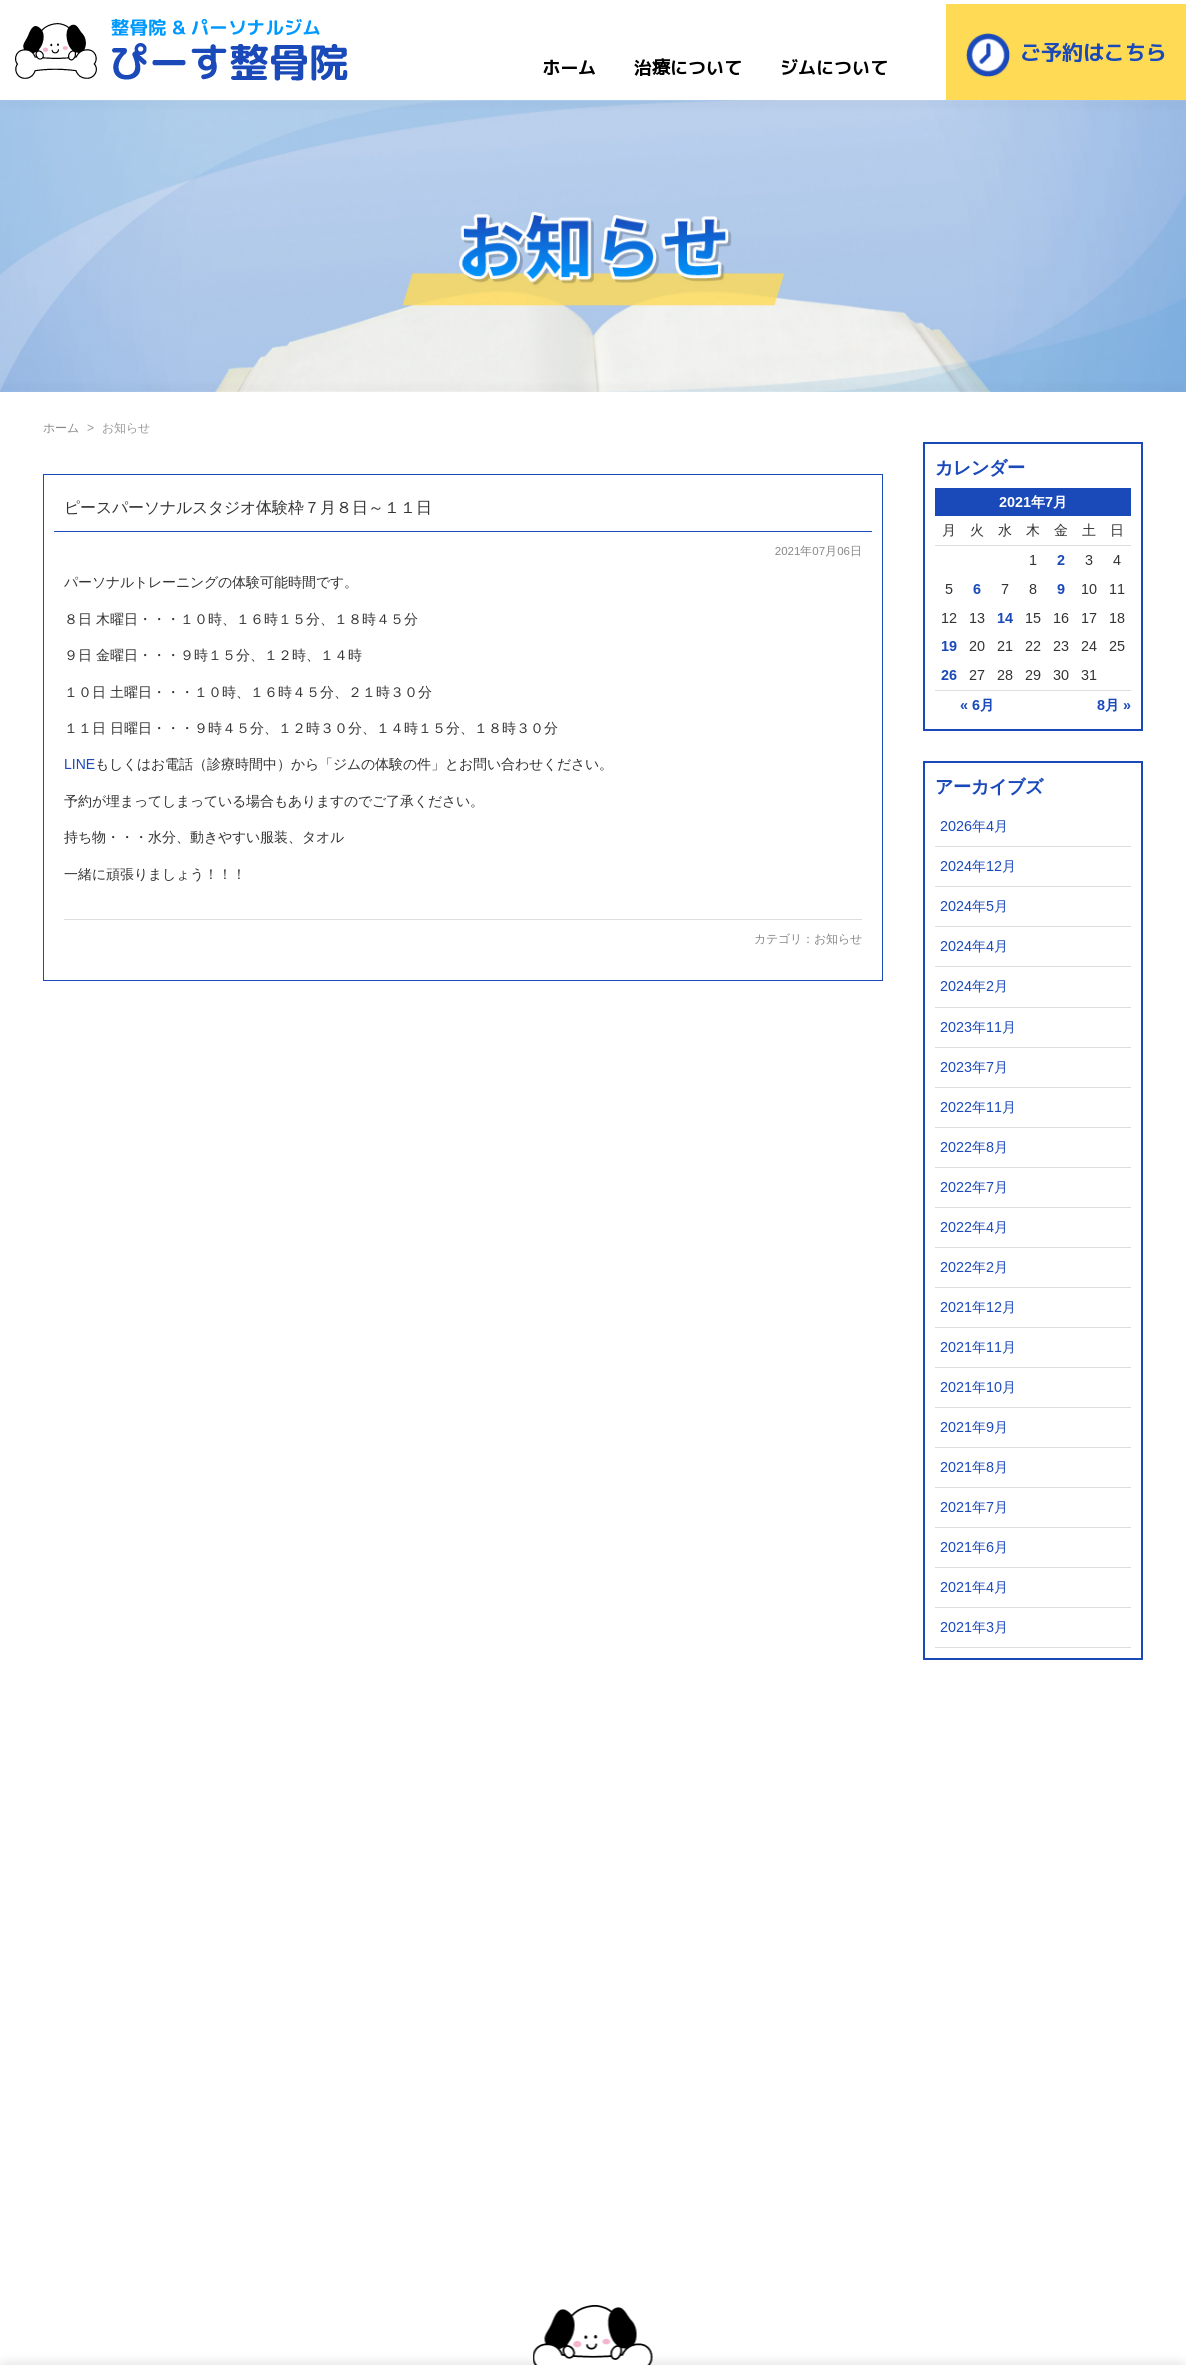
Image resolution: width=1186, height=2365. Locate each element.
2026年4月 (974, 826)
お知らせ (838, 939)
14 (1005, 618)
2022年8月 (974, 1147)
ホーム (569, 67)
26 (949, 675)
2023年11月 (978, 1027)
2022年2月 (974, 1267)
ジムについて (834, 67)
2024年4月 (974, 946)
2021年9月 (974, 1427)
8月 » (1114, 705)
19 (949, 646)
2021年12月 (978, 1307)
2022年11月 (978, 1107)
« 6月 (977, 705)
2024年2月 (974, 986)
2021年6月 (974, 1547)
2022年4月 (974, 1227)
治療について (688, 67)
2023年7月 (974, 1067)
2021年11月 (978, 1347)
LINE (79, 764)
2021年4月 (974, 1587)
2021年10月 (978, 1387)
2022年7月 (974, 1187)
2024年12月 (978, 866)
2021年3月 (974, 1627)
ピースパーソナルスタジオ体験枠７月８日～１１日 (248, 507)
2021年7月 (974, 1507)
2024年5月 (974, 906)
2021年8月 (974, 1467)
